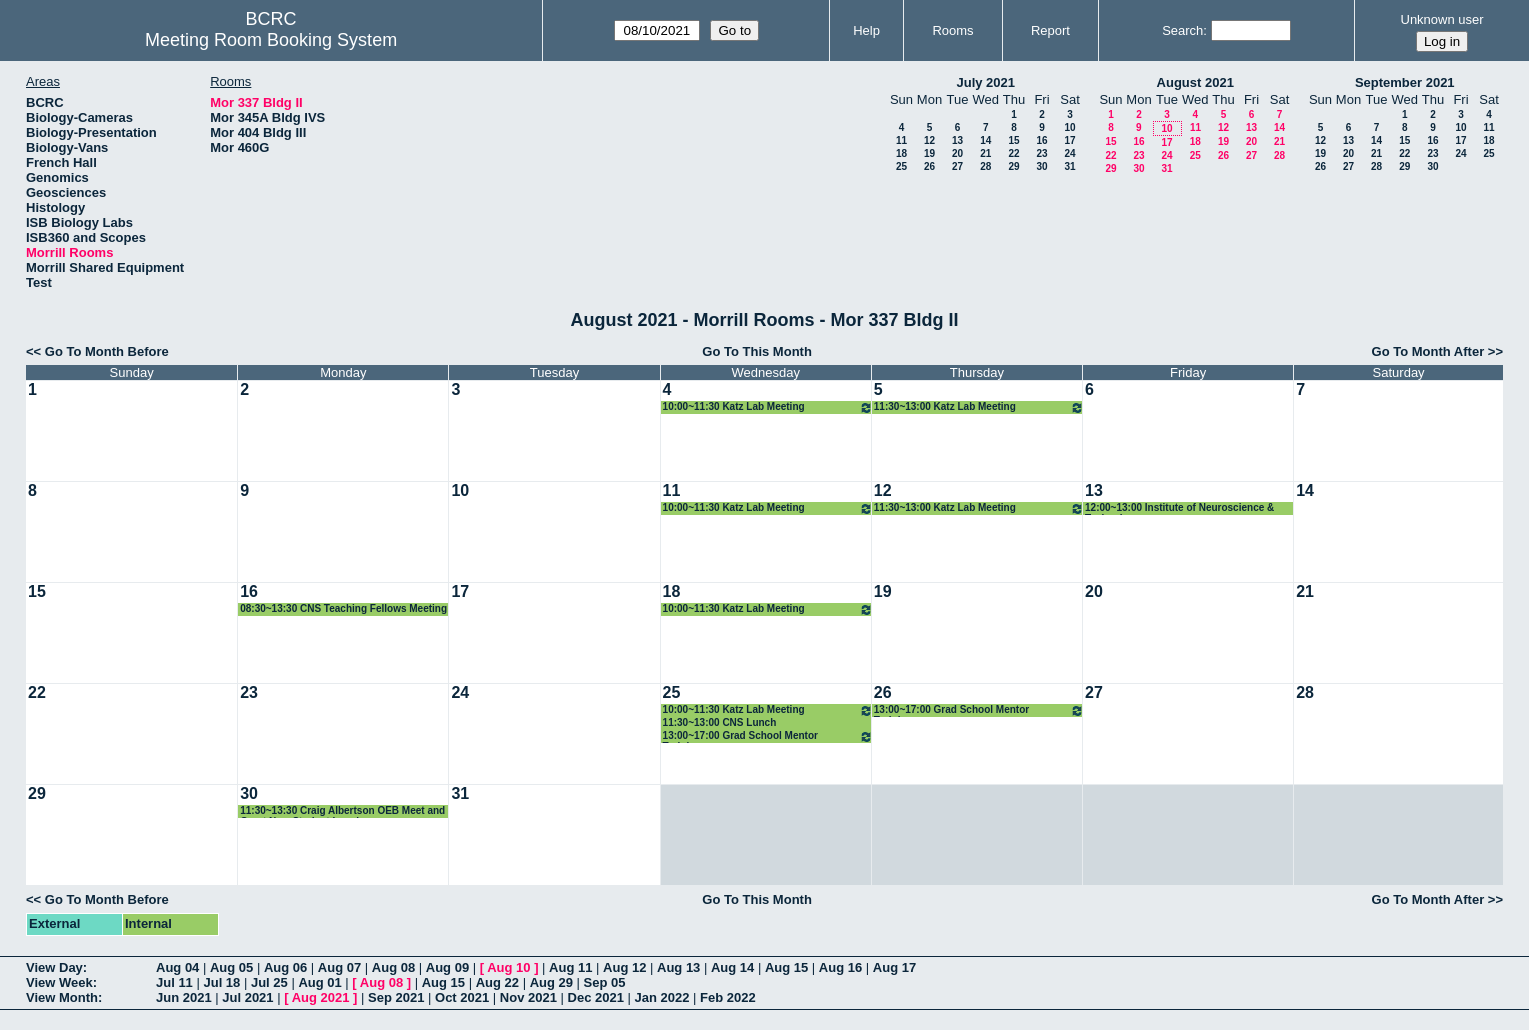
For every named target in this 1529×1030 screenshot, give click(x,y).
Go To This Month (757, 351)
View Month (62, 997)
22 (1013, 153)
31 (1069, 166)
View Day (54, 967)
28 (985, 166)
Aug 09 (447, 967)
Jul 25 (269, 982)
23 (1041, 153)
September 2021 (1405, 82)
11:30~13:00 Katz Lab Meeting (979, 407)
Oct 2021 (462, 997)
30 (1041, 166)
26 (929, 166)
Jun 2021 (184, 997)
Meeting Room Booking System (271, 40)
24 (1069, 153)
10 (1069, 127)
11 (901, 140)
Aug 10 (508, 967)
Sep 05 (605, 982)
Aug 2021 (321, 997)
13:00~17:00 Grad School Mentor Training (768, 736)
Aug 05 (231, 967)
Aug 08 (393, 967)
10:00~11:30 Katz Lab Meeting (768, 407)
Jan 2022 (662, 997)
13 (957, 140)
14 (985, 140)
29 (1013, 166)
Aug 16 (840, 967)
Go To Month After (1428, 351)
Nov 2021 (528, 997)
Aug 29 (551, 982)
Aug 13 (678, 967)
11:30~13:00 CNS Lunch (720, 722)
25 (901, 166)
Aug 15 (786, 967)
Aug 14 (732, 967)
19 (929, 153)
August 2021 (1195, 82)
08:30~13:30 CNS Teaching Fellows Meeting (343, 608)
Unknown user (1442, 19)
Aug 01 (319, 982)
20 (957, 153)
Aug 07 (339, 967)
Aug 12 (624, 967)
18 (901, 153)
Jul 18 (221, 982)
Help (866, 30)
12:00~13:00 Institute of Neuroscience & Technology (1179, 508)
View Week (59, 982)
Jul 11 (174, 982)
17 (1069, 140)
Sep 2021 (396, 997)
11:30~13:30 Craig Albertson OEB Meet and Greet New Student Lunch (342, 811)
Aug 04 (177, 967)
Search (1182, 30)
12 (929, 140)
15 (1013, 140)
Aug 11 (570, 967)
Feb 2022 (728, 997)
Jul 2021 (247, 997)
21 (985, 153)
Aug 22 (497, 982)
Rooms (952, 30)
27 (957, 166)
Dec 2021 (596, 997)
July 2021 (985, 82)
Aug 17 (894, 967)
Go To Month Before (107, 351)
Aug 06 (285, 967)
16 (1041, 140)
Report (1050, 30)
